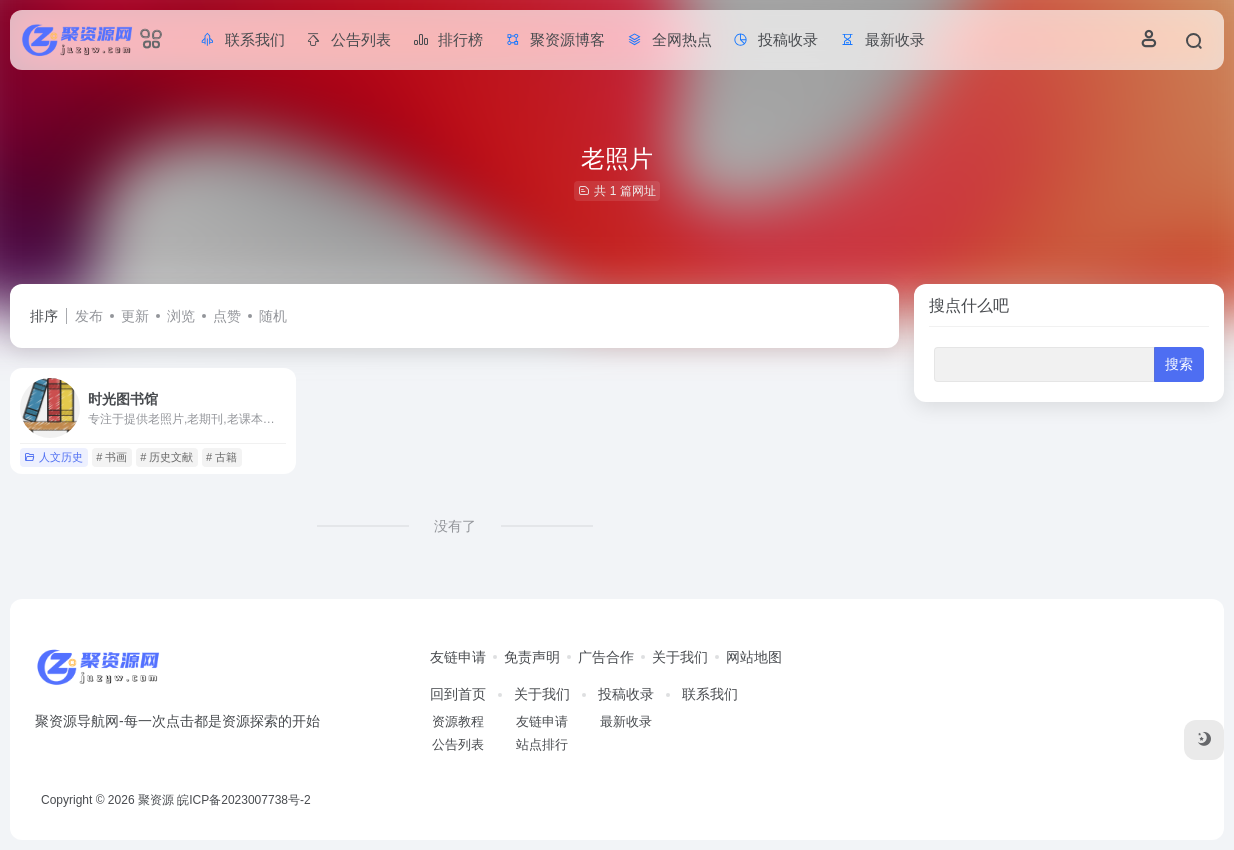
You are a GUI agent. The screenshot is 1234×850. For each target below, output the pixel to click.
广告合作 (606, 657)
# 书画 (111, 457)
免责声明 (532, 657)
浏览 (181, 316)
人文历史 (53, 457)
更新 (135, 316)
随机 (273, 316)
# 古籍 (221, 457)
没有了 (455, 526)
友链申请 (458, 657)
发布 (89, 316)
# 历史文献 (166, 457)
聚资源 (156, 800)
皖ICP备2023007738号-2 (243, 800)
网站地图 (754, 657)
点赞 (227, 316)
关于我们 (680, 657)
